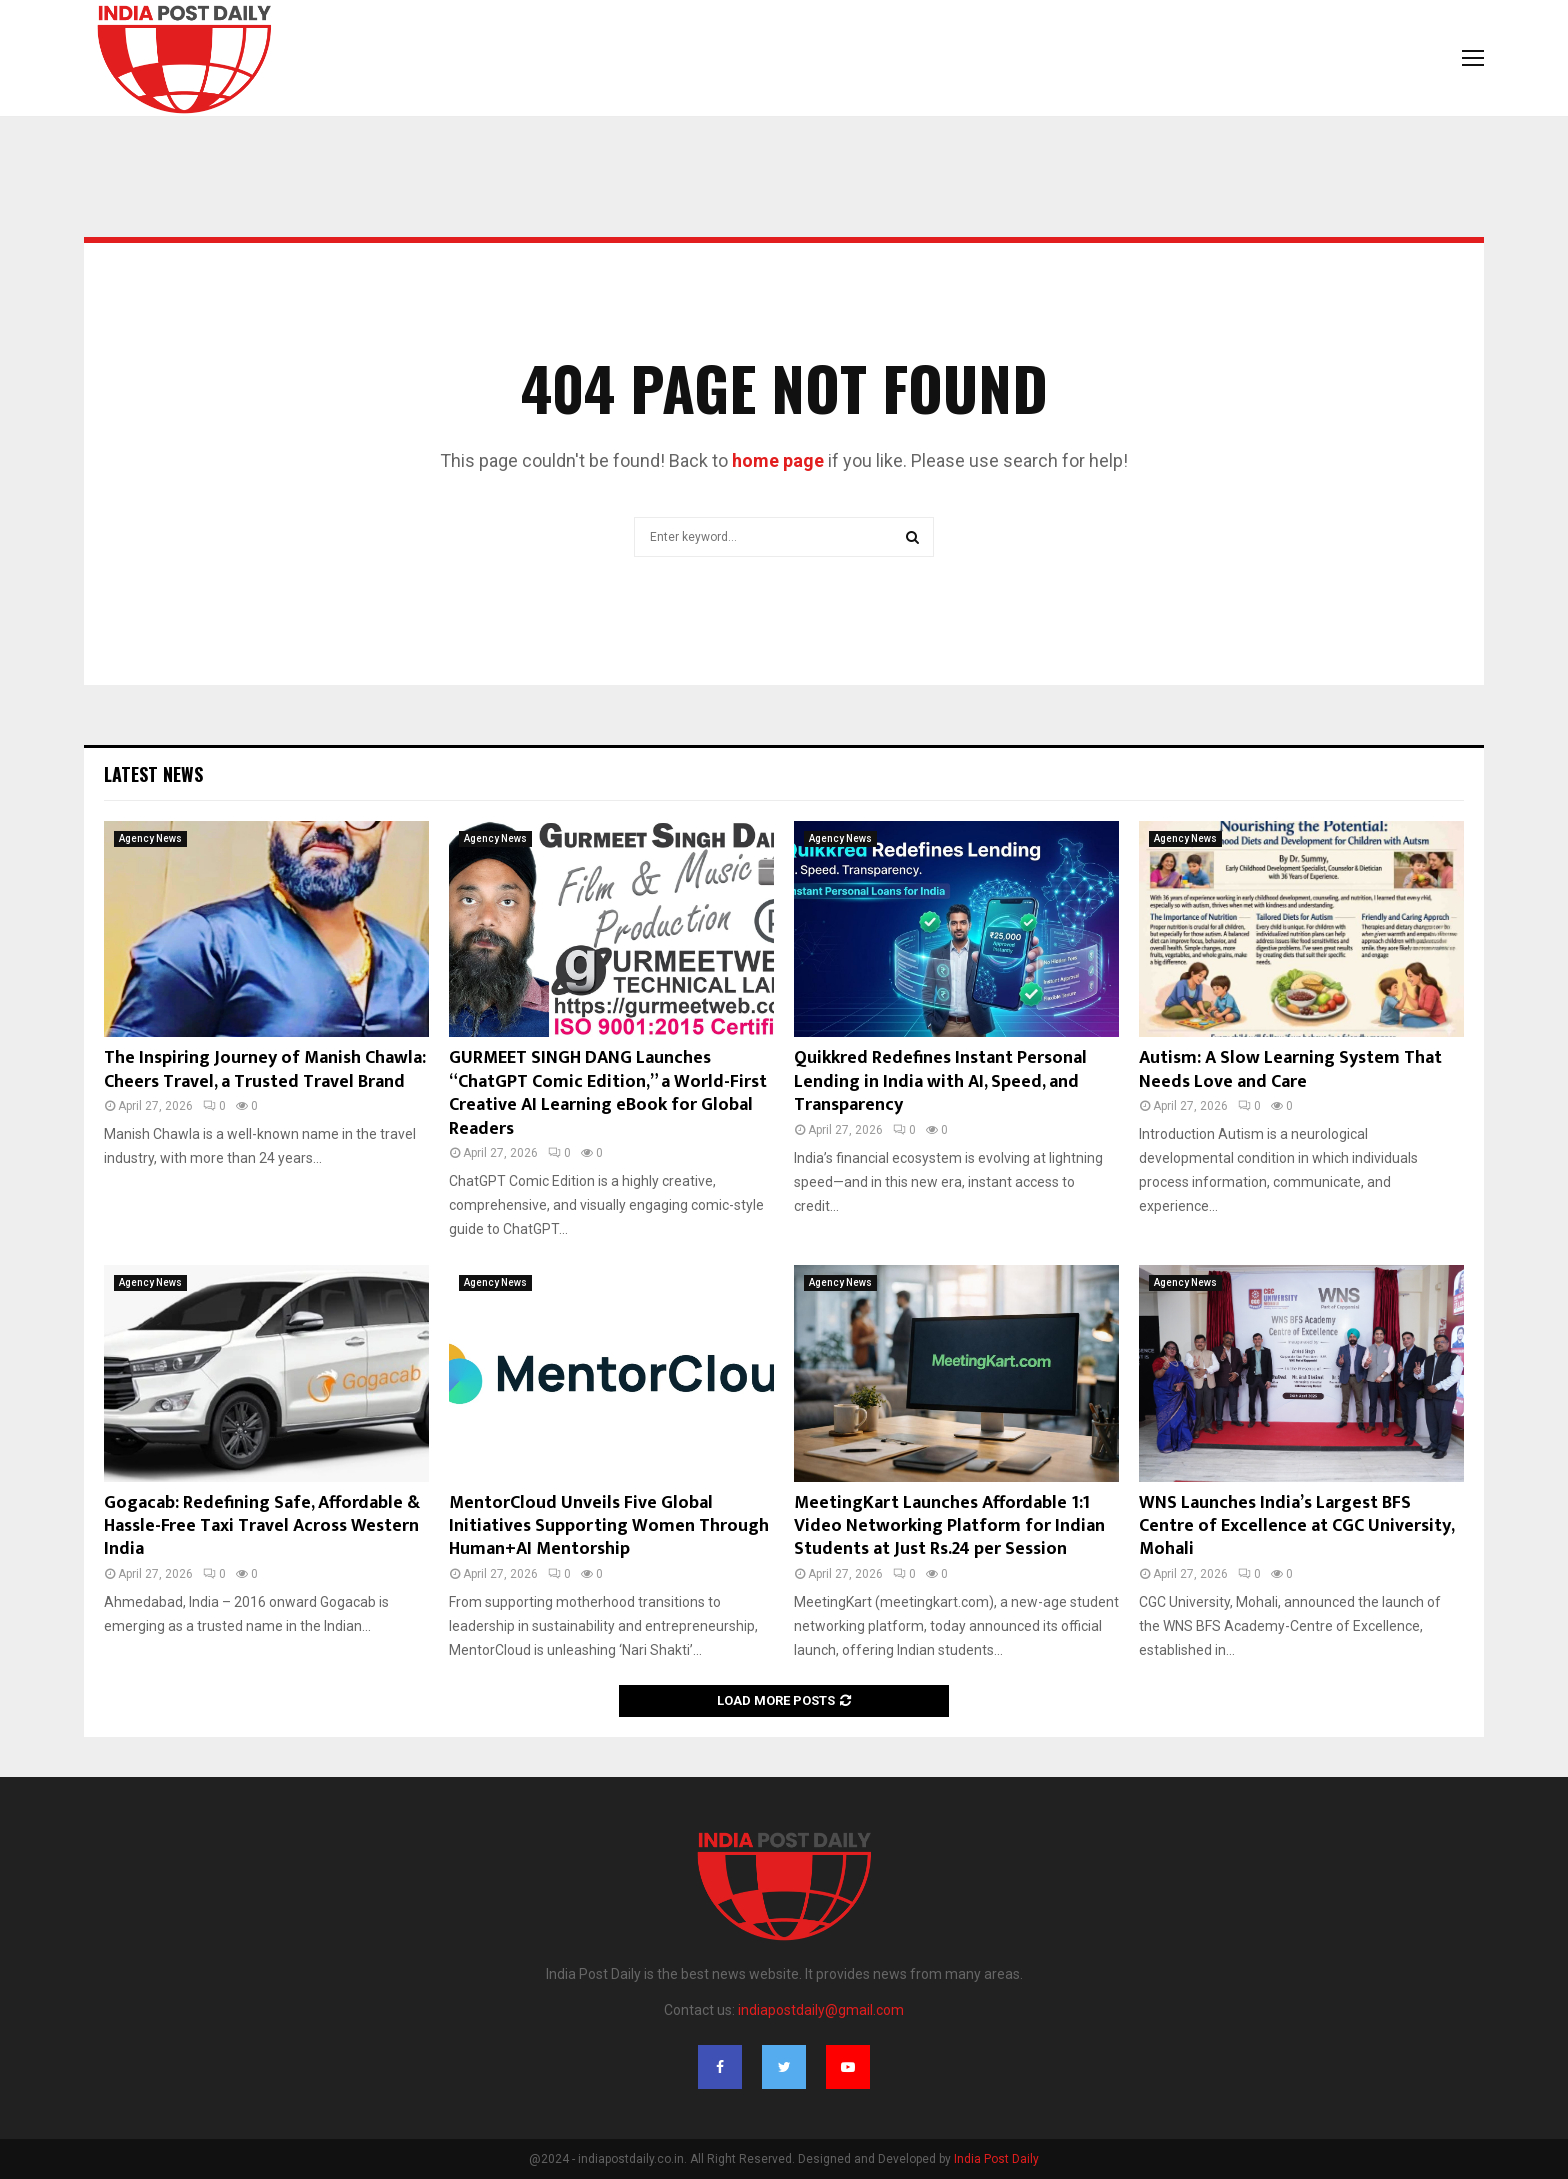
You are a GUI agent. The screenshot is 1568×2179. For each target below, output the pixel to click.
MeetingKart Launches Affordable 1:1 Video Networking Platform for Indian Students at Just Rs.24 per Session (949, 1526)
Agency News (150, 838)
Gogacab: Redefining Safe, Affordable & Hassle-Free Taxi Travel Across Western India (262, 1526)
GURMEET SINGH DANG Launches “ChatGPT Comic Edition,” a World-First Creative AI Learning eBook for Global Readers (608, 1093)
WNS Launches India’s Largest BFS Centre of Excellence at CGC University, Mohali (1296, 1526)
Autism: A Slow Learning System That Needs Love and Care (1290, 1069)
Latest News (153, 774)
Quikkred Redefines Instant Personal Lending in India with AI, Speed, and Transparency (940, 1081)
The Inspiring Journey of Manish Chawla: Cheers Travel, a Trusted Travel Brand (265, 1069)
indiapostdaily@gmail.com (821, 2010)
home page (778, 460)
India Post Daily (996, 2159)
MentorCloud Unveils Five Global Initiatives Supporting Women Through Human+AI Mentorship (609, 1526)
